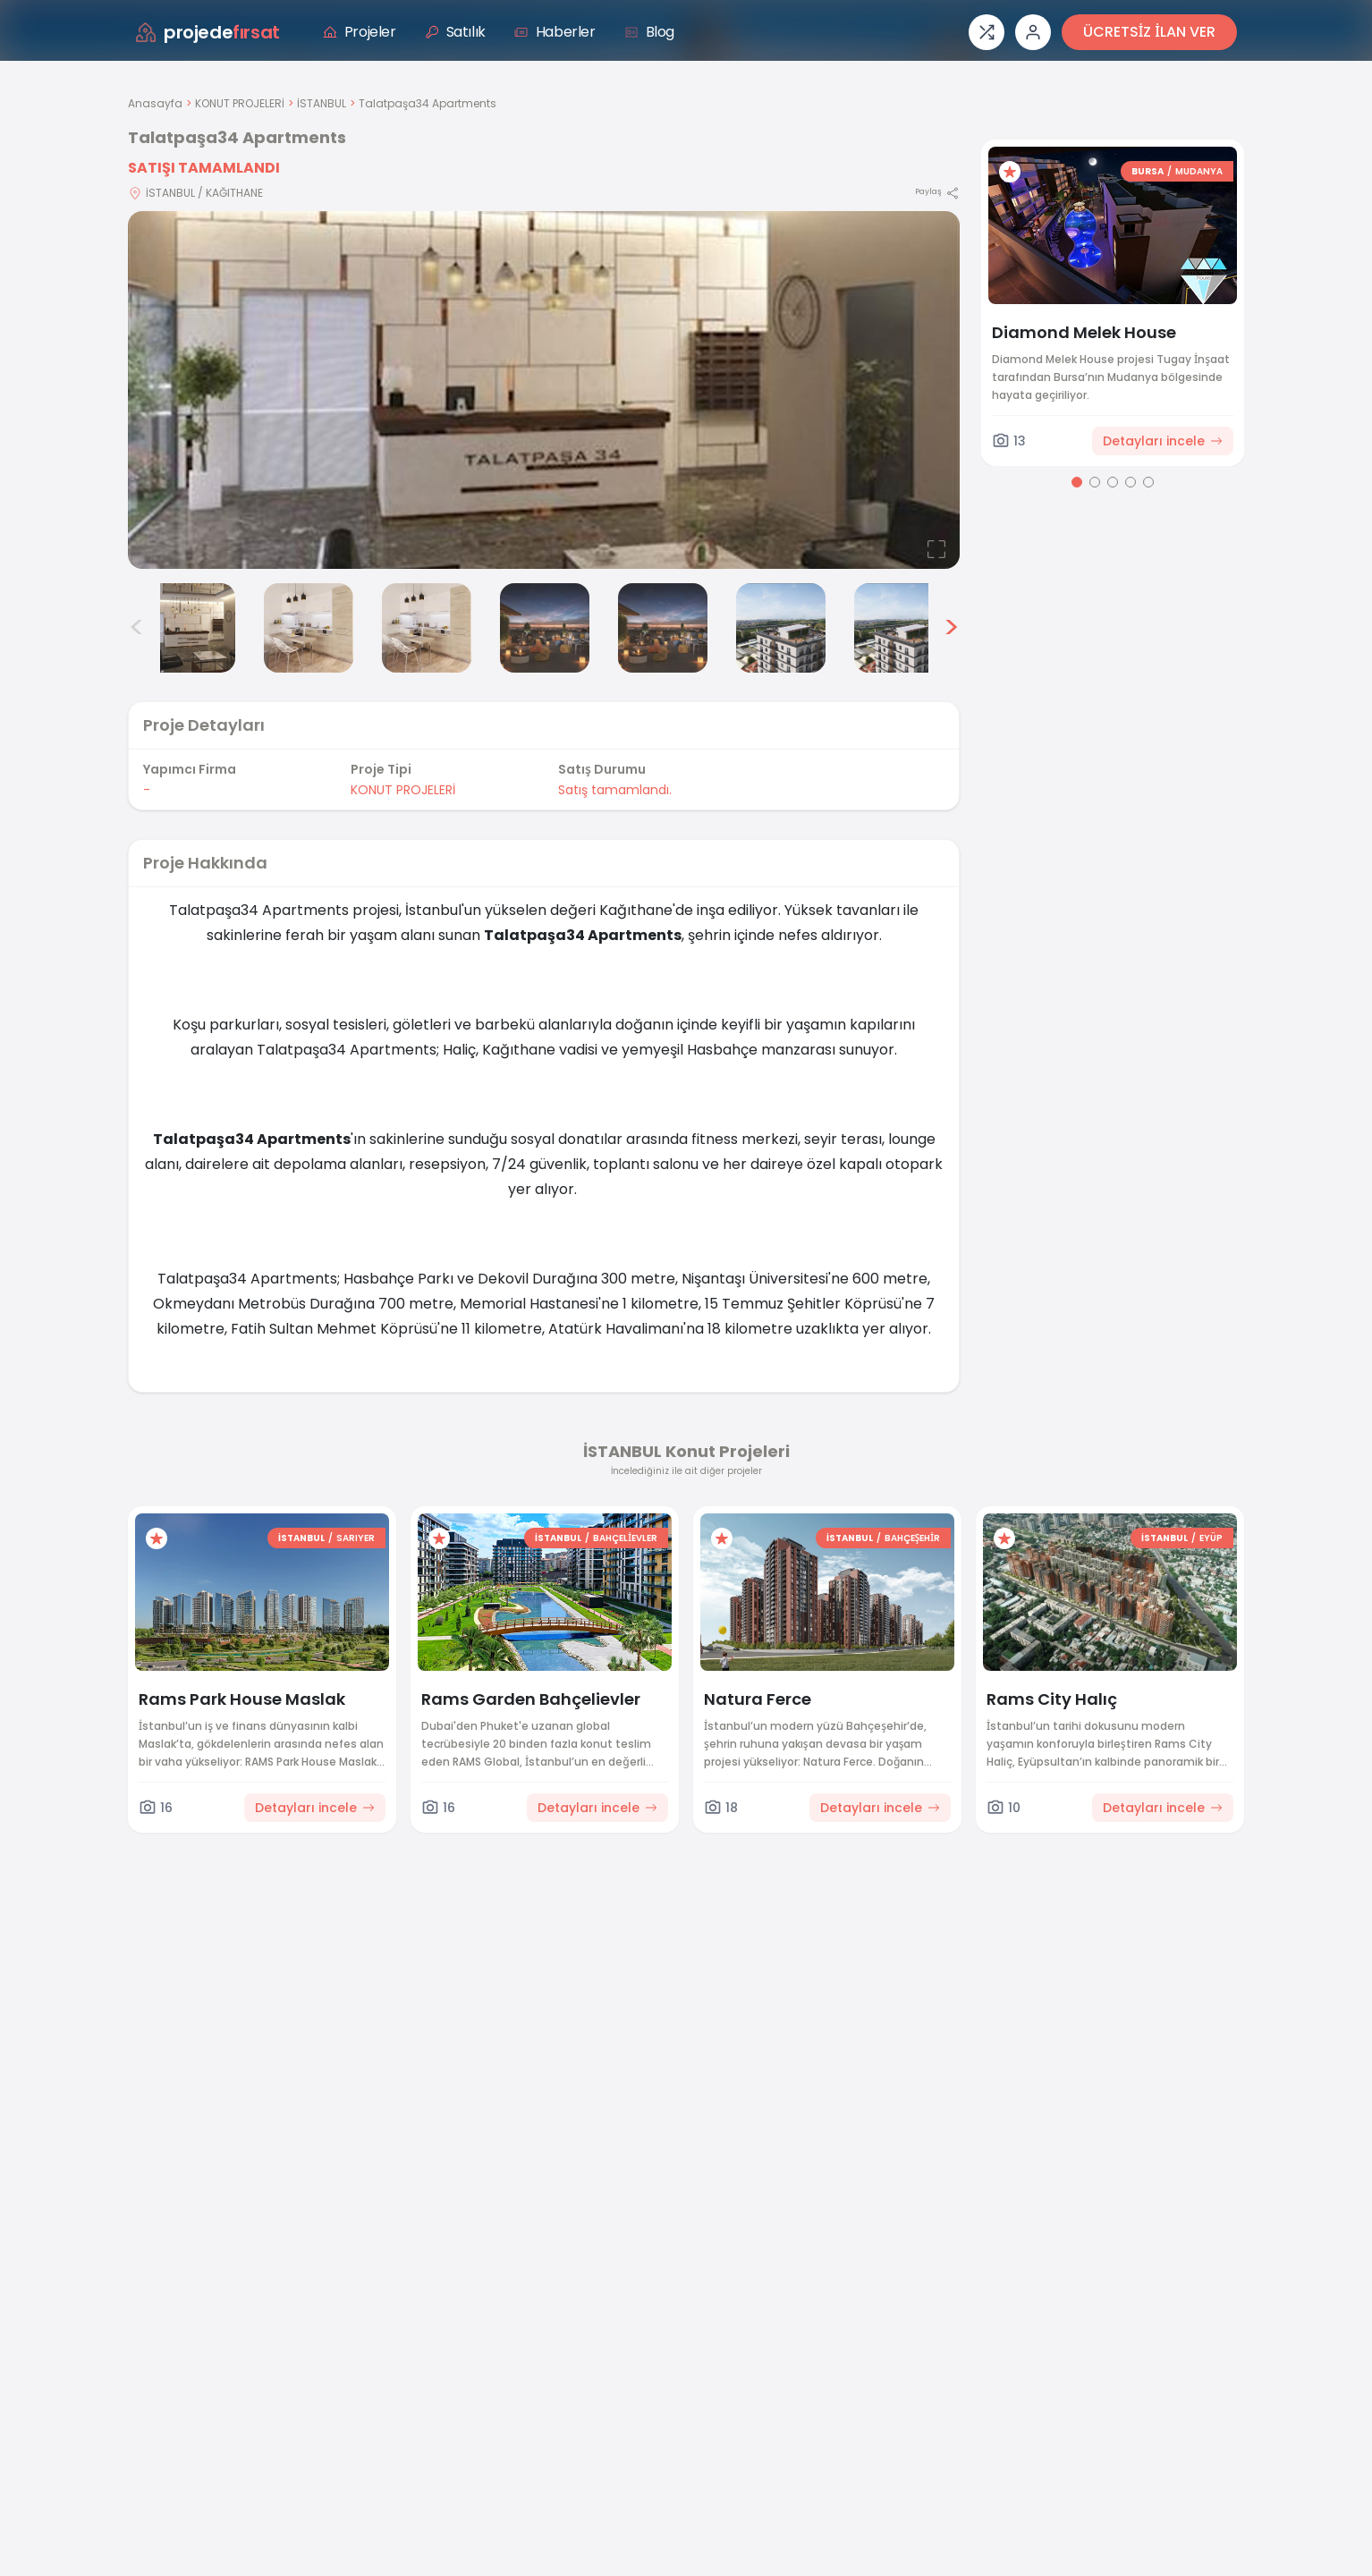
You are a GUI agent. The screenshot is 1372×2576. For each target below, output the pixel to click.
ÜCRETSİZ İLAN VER (1149, 31)
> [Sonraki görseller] (951, 628)
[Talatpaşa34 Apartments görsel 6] (662, 628)
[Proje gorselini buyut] (544, 390)
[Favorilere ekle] (1010, 171)
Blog (649, 31)
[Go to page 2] (1094, 482)
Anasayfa (155, 103)
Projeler (359, 31)
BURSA (1147, 171)
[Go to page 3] (1112, 482)
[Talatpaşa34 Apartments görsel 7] (781, 628)
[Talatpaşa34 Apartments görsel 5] (544, 628)
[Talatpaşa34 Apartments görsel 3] (308, 628)
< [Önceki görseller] (137, 628)
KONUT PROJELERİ (239, 103)
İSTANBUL (321, 103)
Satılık (455, 31)
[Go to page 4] (1130, 482)
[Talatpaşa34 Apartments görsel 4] (426, 628)
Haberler (555, 31)
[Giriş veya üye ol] (1033, 32)
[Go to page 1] (1076, 482)
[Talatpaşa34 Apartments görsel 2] (190, 628)
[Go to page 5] (1148, 482)
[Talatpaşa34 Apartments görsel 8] (899, 628)
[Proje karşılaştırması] (986, 32)
